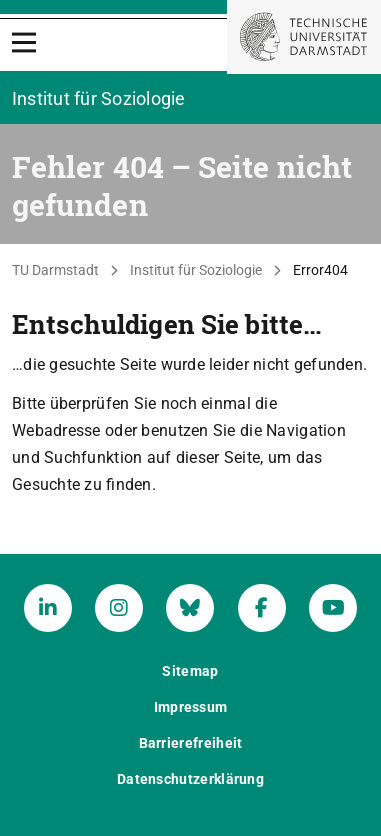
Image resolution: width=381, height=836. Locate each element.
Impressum (191, 707)
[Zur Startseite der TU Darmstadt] (304, 37)
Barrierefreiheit (191, 743)
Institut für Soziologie (196, 270)
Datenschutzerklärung (190, 779)
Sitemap (190, 671)
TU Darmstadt (55, 270)
